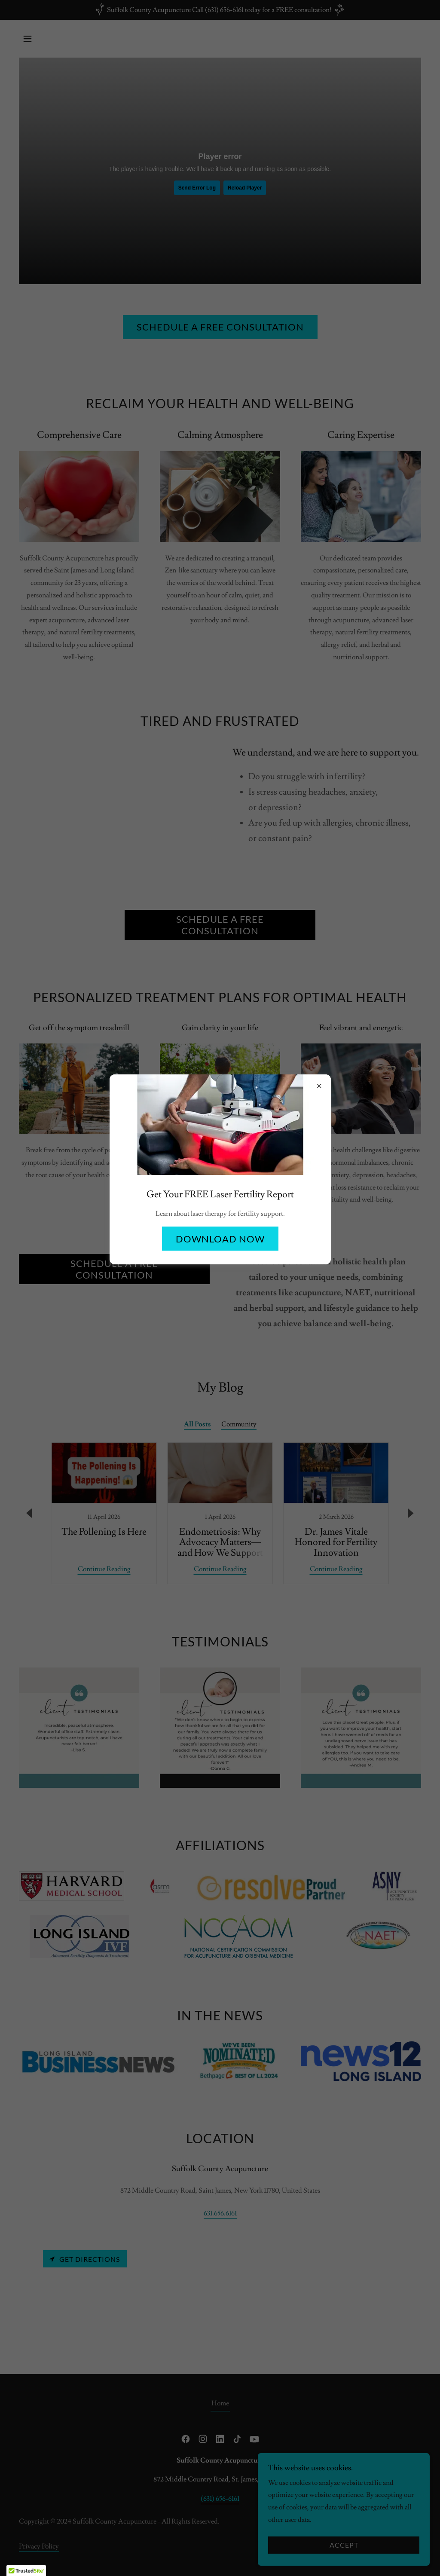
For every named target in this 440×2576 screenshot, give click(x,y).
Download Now (220, 1239)
